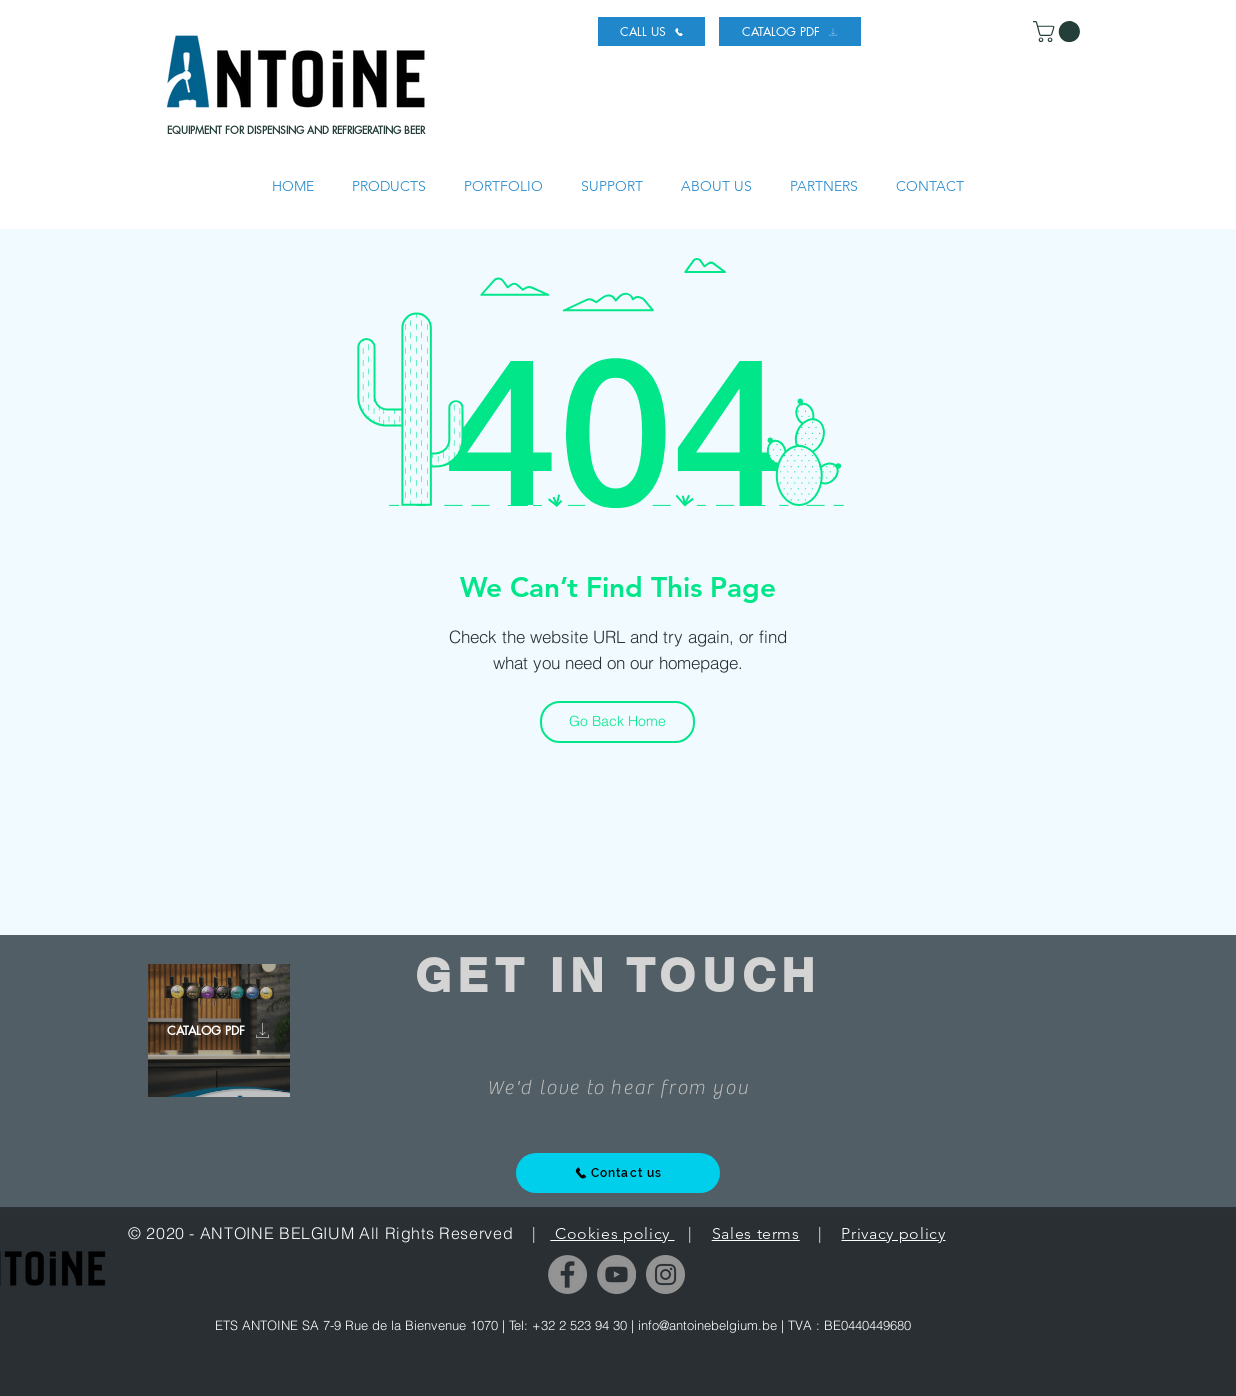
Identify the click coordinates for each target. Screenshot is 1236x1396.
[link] (1059, 31)
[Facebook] (567, 1274)
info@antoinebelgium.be (707, 1325)
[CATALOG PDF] (790, 31)
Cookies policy (612, 1233)
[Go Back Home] (617, 722)
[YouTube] (616, 1274)
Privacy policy (893, 1233)
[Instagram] (665, 1274)
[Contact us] (618, 1173)
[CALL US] (651, 31)
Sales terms (756, 1233)
